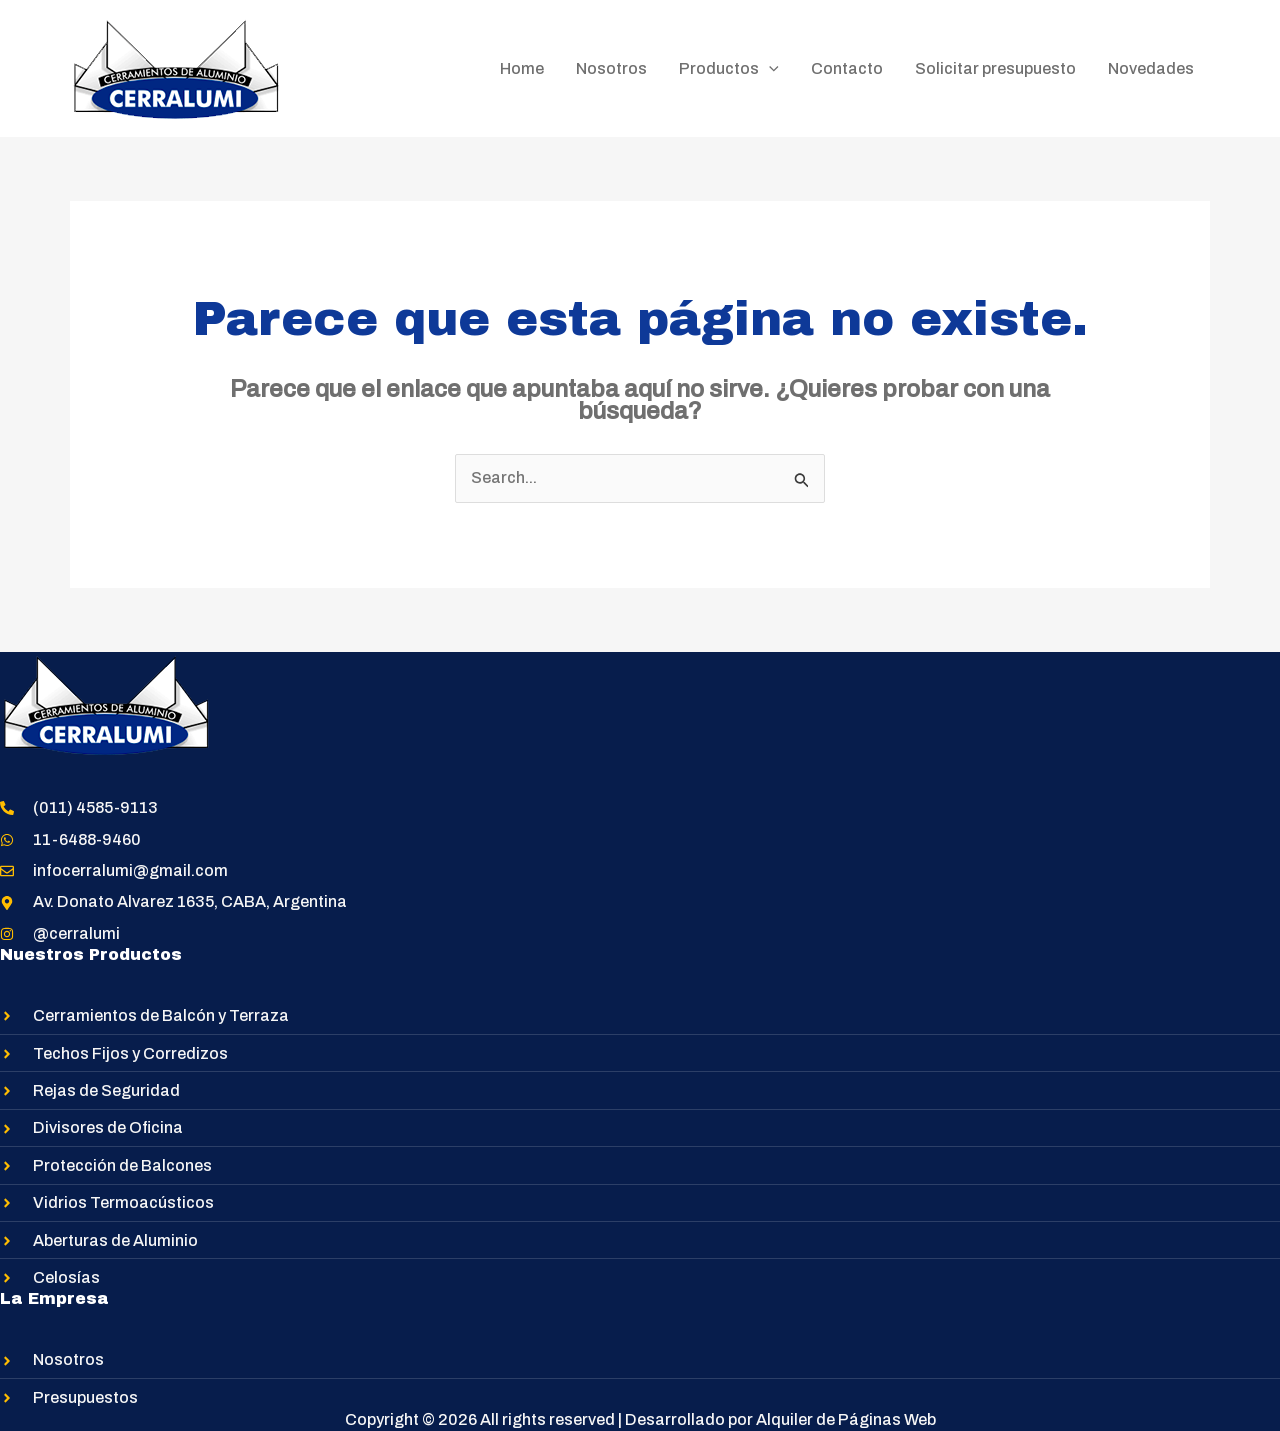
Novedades (1151, 68)
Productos (729, 69)
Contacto (847, 68)
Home (522, 68)
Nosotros (611, 68)
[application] (769, 69)
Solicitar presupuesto (995, 68)
